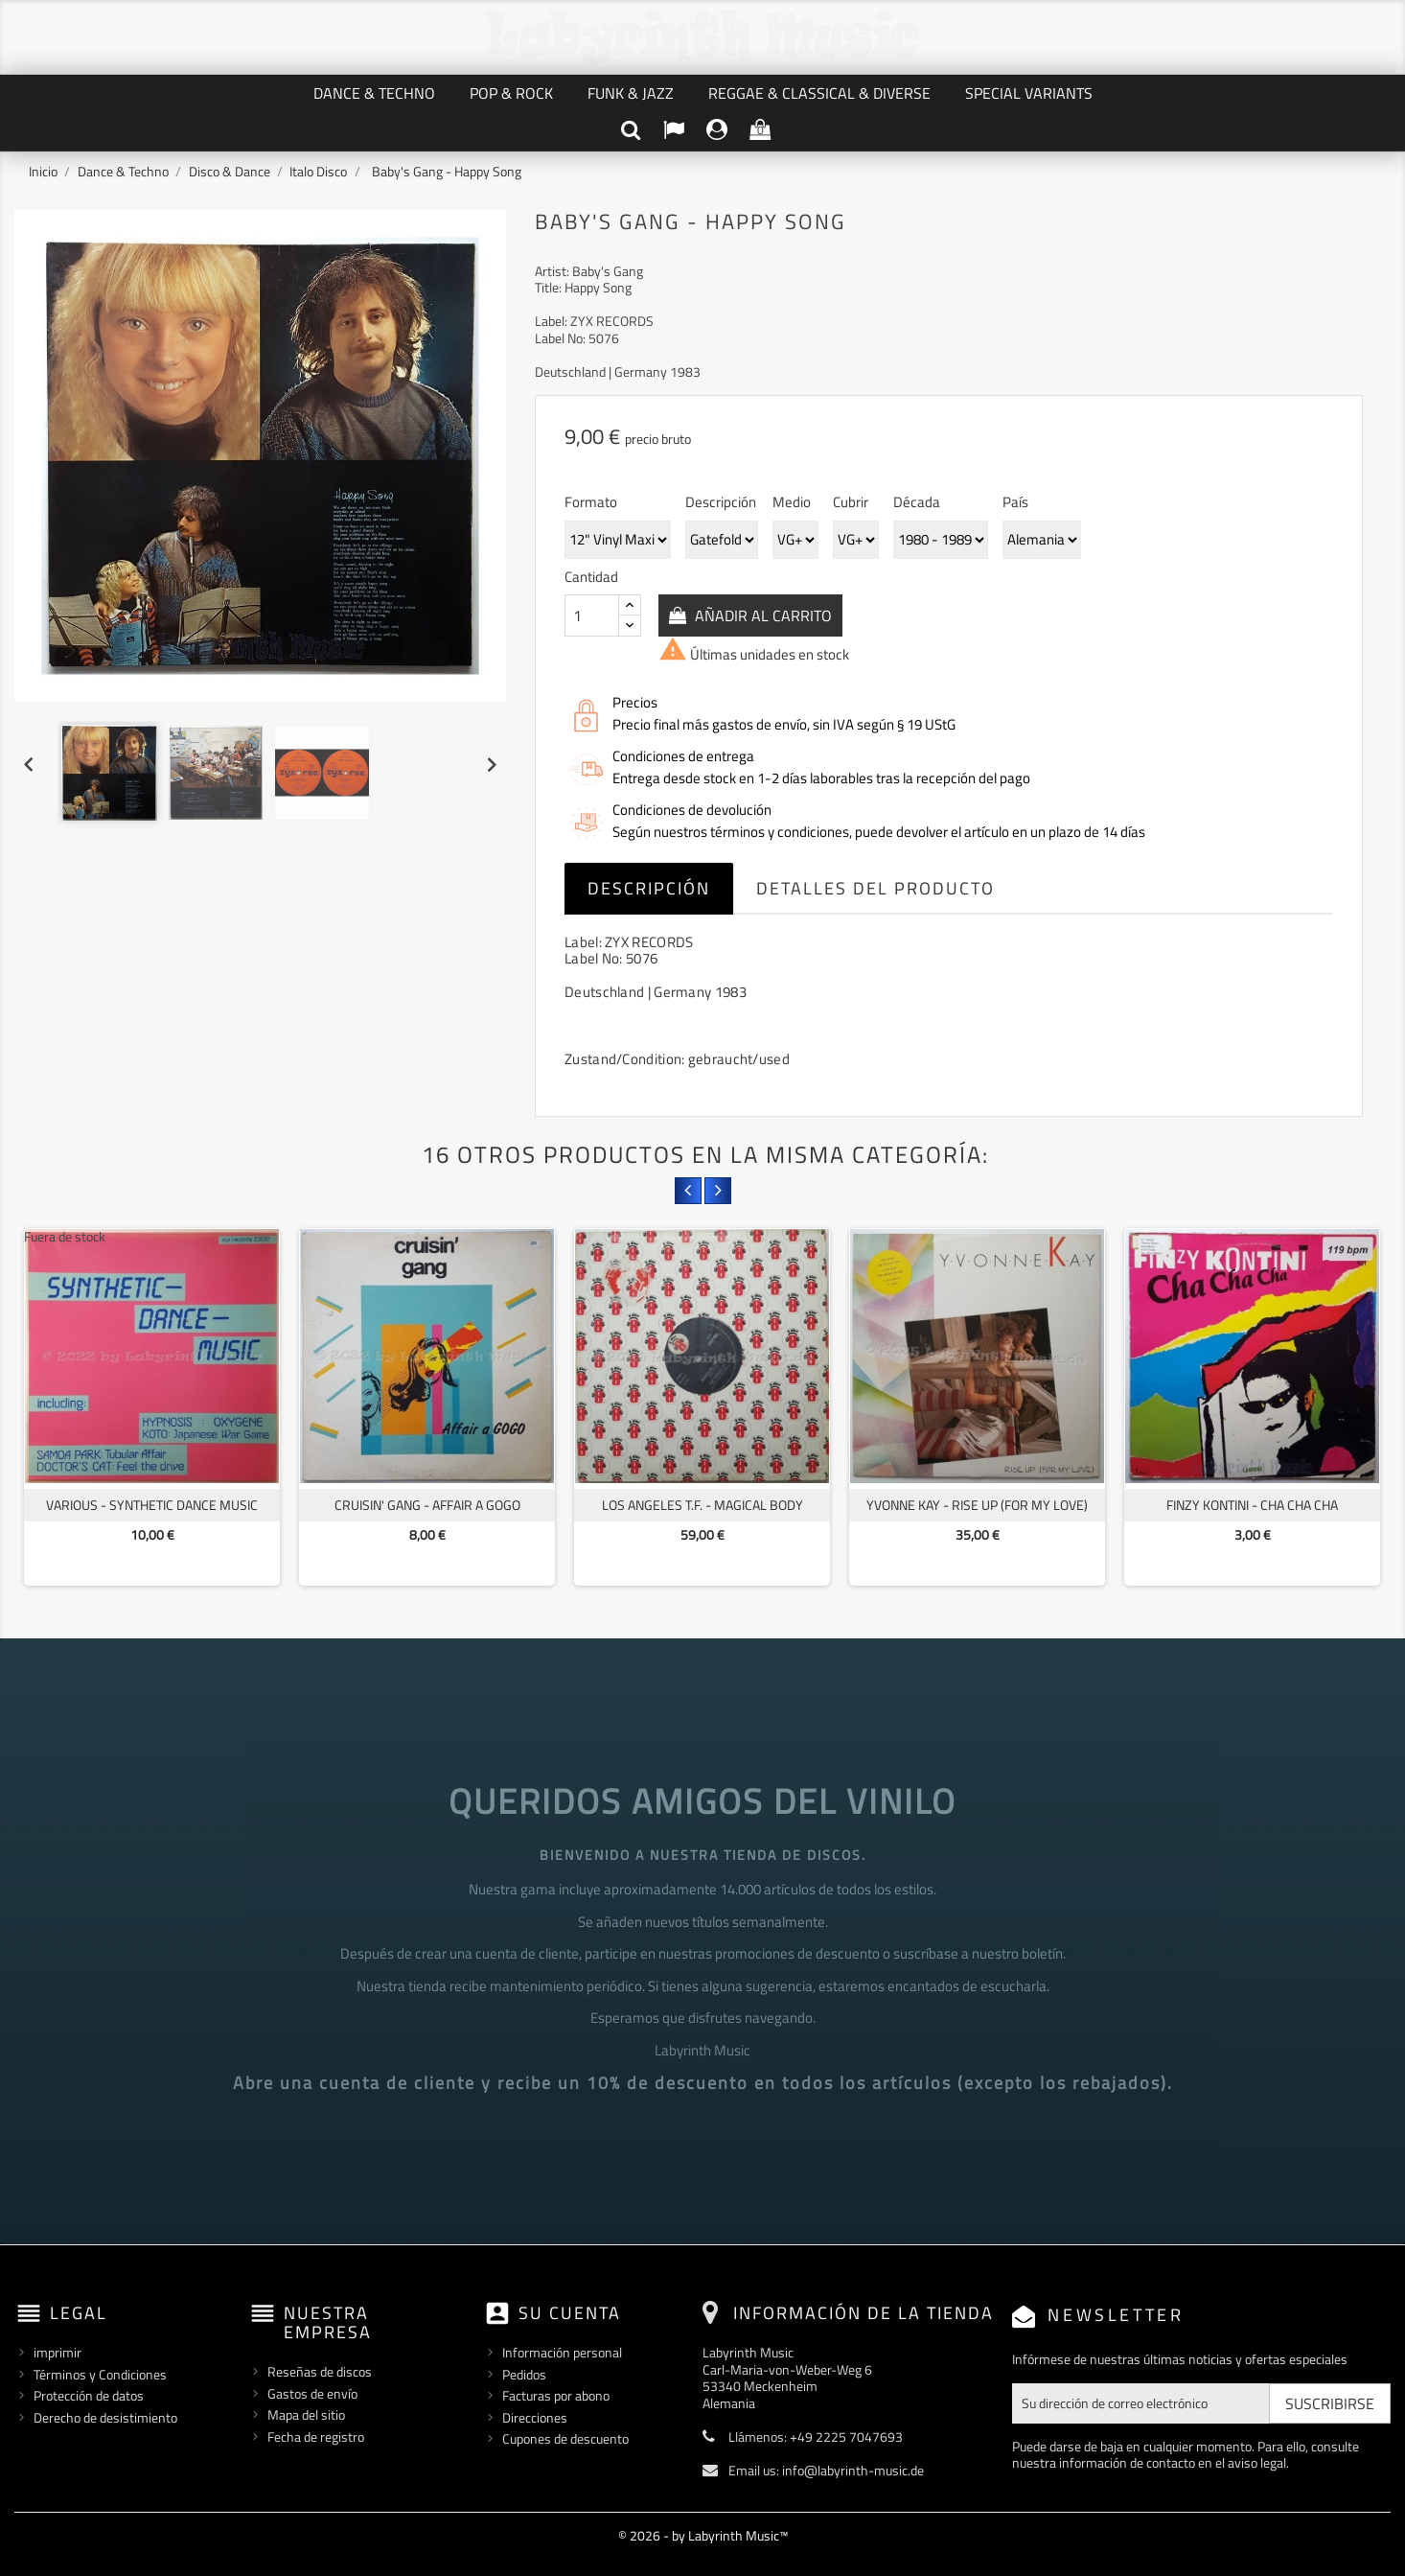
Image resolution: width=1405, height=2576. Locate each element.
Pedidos (524, 2374)
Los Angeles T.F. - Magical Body (702, 1505)
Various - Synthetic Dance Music (152, 1505)
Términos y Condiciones (100, 2374)
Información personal (562, 2352)
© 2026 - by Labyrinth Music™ (703, 2535)
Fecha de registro (315, 2436)
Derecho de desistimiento (105, 2417)
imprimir (57, 2352)
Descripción (648, 888)
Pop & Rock (511, 92)
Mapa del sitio (306, 2414)
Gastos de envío (312, 2393)
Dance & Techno (374, 92)
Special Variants (1029, 92)
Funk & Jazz (630, 92)
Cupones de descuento (565, 2438)
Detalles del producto (875, 888)
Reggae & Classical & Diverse (819, 92)
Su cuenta (569, 2313)
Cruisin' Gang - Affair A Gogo (427, 1505)
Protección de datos (89, 2395)
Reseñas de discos (319, 2371)
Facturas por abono (556, 2395)
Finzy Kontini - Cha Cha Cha (1252, 1505)
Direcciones (534, 2417)
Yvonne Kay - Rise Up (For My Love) (977, 1505)
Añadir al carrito (761, 615)
